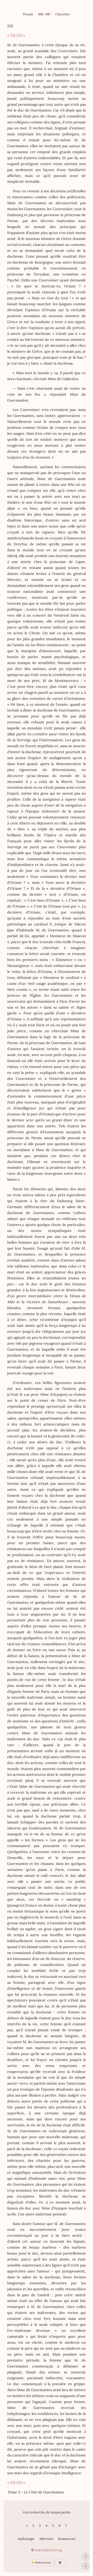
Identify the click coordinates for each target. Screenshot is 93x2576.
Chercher (62, 14)
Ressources (66, 2539)
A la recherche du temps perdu (46, 2512)
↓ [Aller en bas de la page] (86, 2565)
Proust (28, 14)
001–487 (44, 14)
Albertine (46, 2539)
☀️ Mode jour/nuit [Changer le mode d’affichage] (40, 2562)
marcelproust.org (48, 2550)
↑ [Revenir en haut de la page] (86, 2556)
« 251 (11, 35)
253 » (20, 35)
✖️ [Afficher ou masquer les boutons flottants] (60, 2562)
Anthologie (26, 2539)
